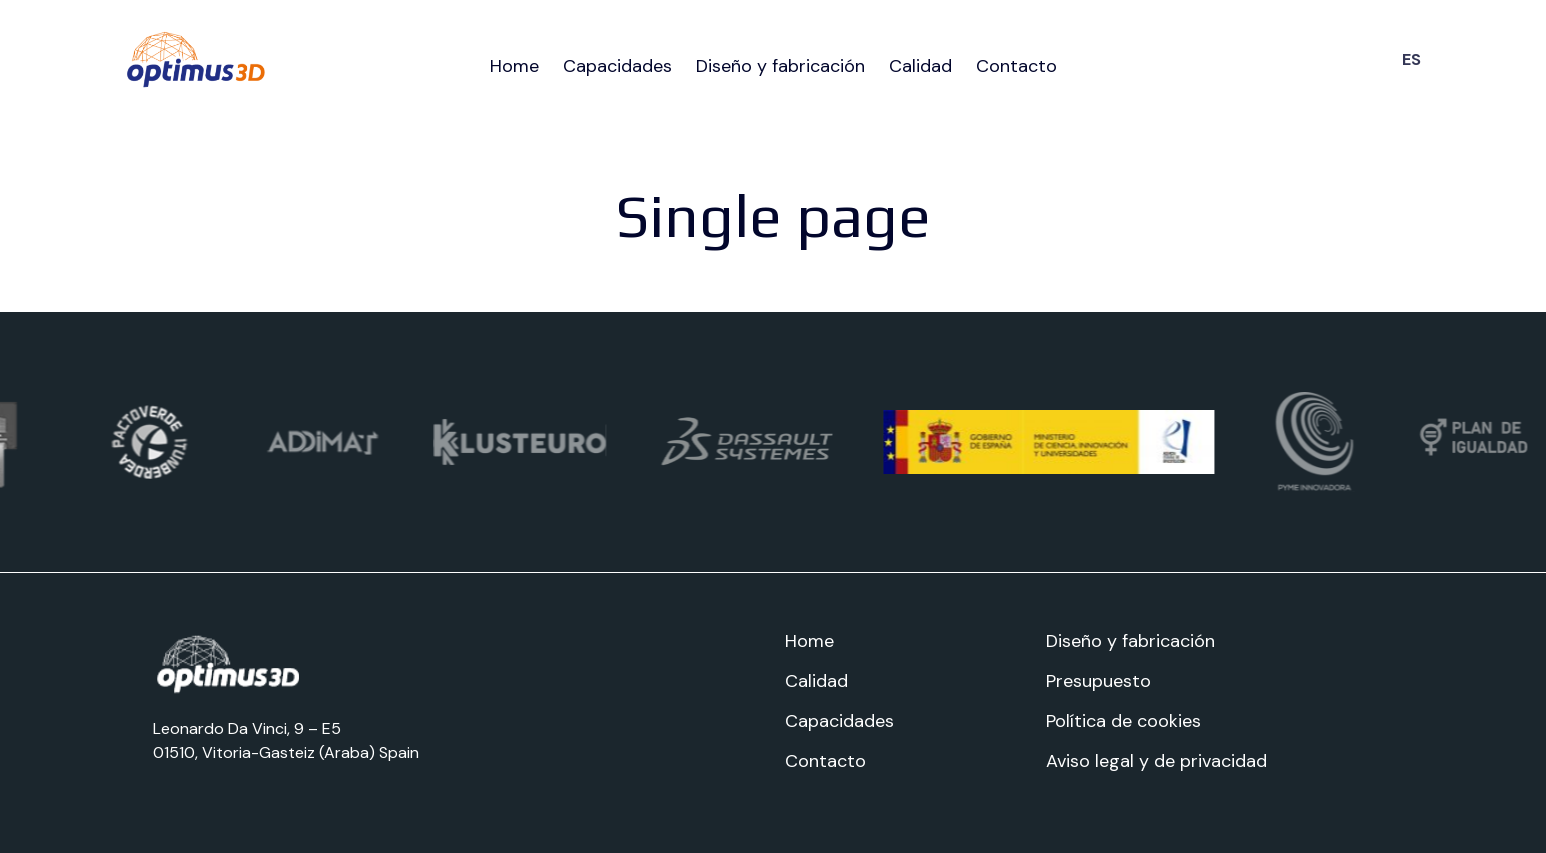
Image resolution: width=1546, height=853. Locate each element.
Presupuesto (1098, 681)
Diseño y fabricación (780, 66)
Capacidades (617, 66)
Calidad (920, 66)
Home (514, 66)
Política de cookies (1123, 721)
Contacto (1016, 66)
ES (1411, 59)
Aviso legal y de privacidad (1156, 761)
